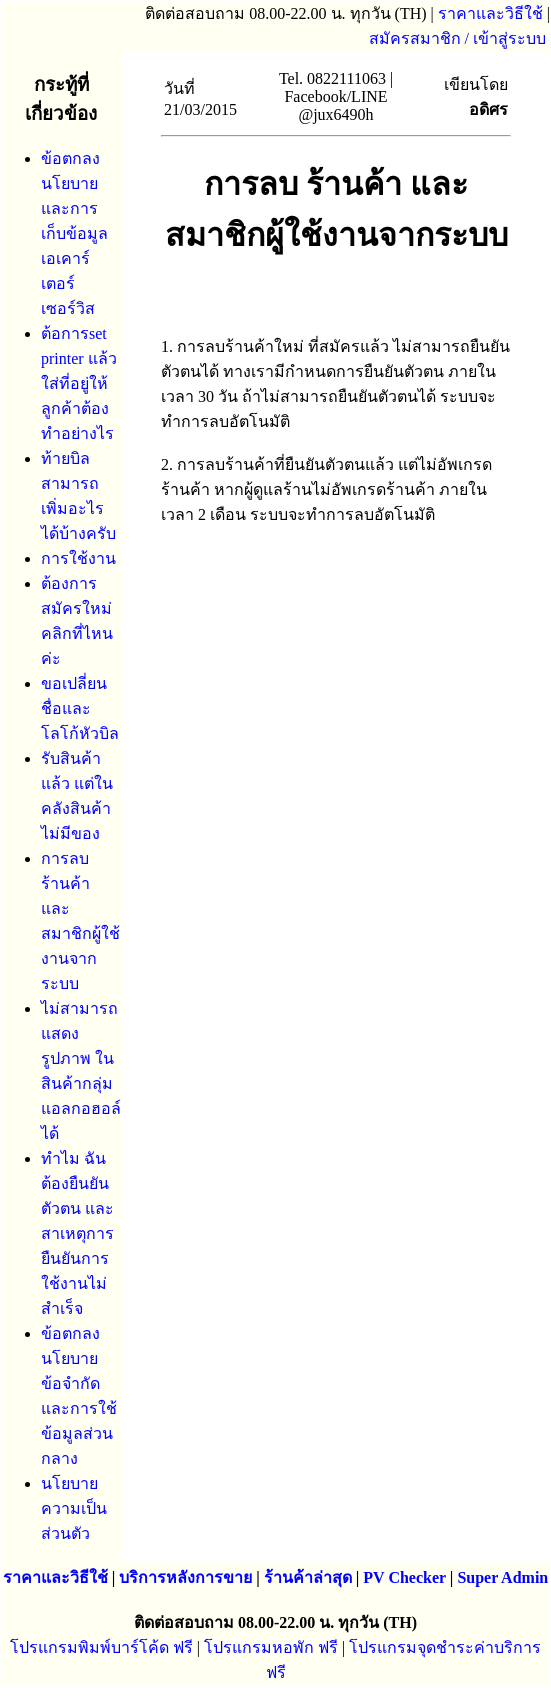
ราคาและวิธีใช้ (490, 13)
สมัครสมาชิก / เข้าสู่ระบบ (457, 38)
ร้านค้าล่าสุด (308, 1577)
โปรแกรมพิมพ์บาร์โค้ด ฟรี (101, 1647)
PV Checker (404, 1577)
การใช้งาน (78, 558)
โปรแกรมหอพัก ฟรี (271, 1647)
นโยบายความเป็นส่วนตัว (74, 1508)
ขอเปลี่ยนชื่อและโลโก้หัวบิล (80, 708)
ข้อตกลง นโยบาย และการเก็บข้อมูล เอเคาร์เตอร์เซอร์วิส (74, 233)
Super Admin (502, 1577)
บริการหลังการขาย (185, 1577)
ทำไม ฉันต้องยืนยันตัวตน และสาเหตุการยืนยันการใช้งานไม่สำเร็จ (77, 1233)
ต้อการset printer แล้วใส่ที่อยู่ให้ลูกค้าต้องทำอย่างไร (79, 383)
